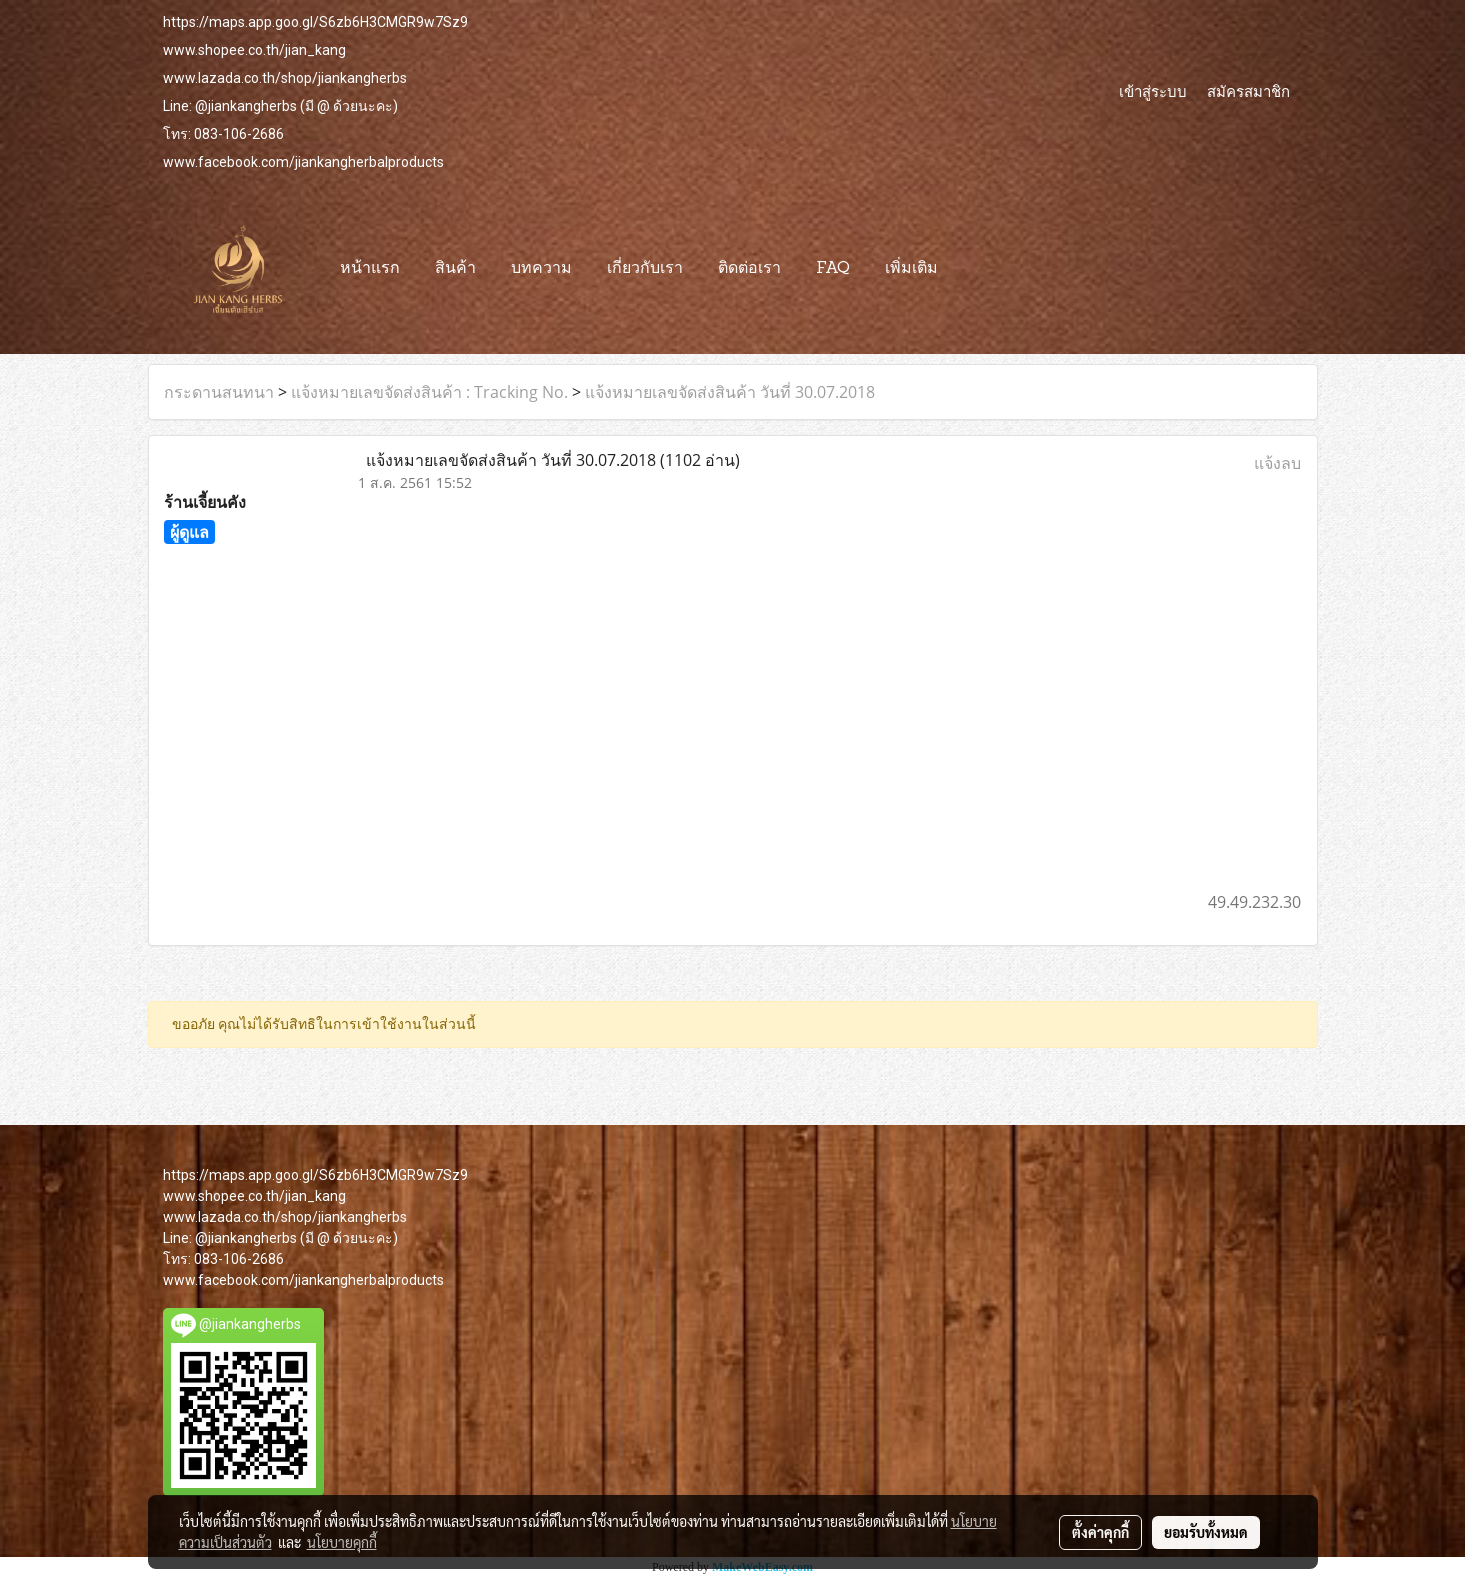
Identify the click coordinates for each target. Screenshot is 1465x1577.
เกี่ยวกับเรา (645, 269)
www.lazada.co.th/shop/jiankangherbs (285, 78)
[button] (973, 269)
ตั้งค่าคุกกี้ (1100, 1532)
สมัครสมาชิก (1248, 91)
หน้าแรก (370, 269)
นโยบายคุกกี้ (342, 1542)
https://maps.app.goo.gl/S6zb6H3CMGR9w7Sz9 (315, 22)
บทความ (541, 269)
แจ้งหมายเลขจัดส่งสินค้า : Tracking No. (429, 392)
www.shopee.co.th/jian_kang (254, 50)
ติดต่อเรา (749, 269)
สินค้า (455, 269)
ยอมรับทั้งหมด (1206, 1532)
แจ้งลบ (1277, 463)
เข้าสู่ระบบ (1153, 91)
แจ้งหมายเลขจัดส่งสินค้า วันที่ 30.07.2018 (730, 392)
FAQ (833, 269)
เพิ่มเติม (911, 269)
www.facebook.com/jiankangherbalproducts (303, 162)
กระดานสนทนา (219, 392)
